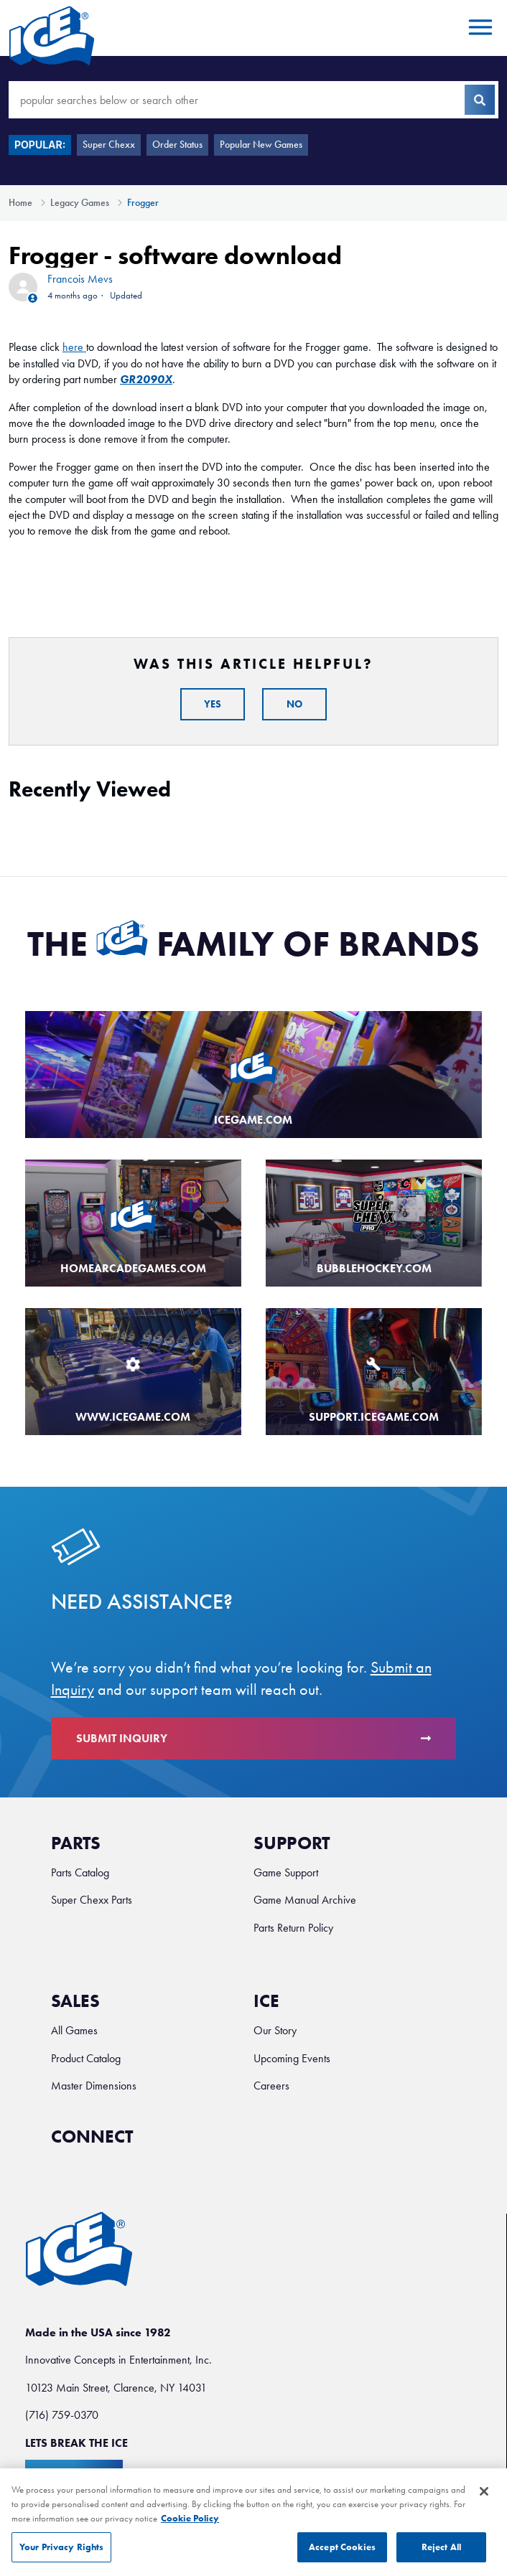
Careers (271, 2085)
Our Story (275, 2030)
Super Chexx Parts (91, 1900)
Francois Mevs (80, 279)
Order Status (177, 144)
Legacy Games (79, 203)
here (72, 347)
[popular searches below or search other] (253, 99)
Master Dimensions (93, 2085)
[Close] (484, 2499)
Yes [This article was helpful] (212, 704)
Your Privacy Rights (61, 2554)
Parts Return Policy (293, 1928)
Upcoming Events (292, 2058)
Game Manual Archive (305, 1900)
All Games (74, 2030)
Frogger (143, 203)
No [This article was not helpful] (294, 704)
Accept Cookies (342, 2554)
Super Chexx (109, 144)
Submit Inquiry (254, 1738)
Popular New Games (261, 144)
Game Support (286, 1872)
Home (20, 203)
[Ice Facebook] (159, 2143)
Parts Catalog (80, 1872)
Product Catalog (86, 2058)
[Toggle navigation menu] (478, 28)
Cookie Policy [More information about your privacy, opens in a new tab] (190, 2525)
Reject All (441, 2554)
